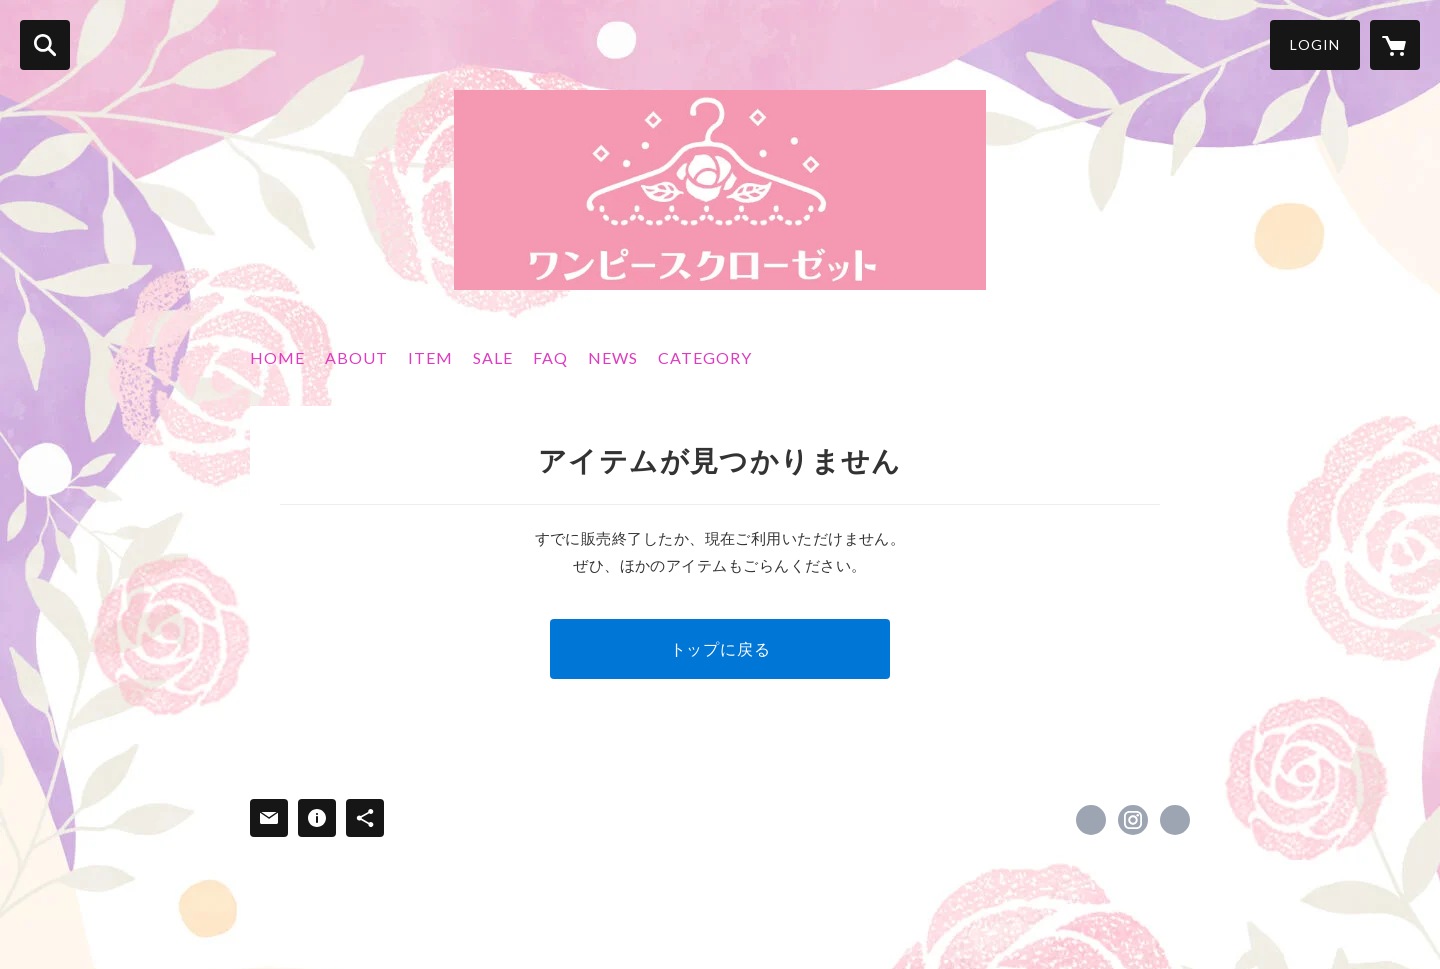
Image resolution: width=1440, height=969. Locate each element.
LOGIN (1315, 44)
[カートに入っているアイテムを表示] (1395, 45)
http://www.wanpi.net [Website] (1175, 820)
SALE (493, 357)
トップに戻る (720, 648)
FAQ (550, 357)
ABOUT (356, 357)
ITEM (430, 357)
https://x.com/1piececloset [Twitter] (1091, 820)
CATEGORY (705, 357)
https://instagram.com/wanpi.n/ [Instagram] (1133, 820)
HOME (277, 357)
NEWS (613, 357)
